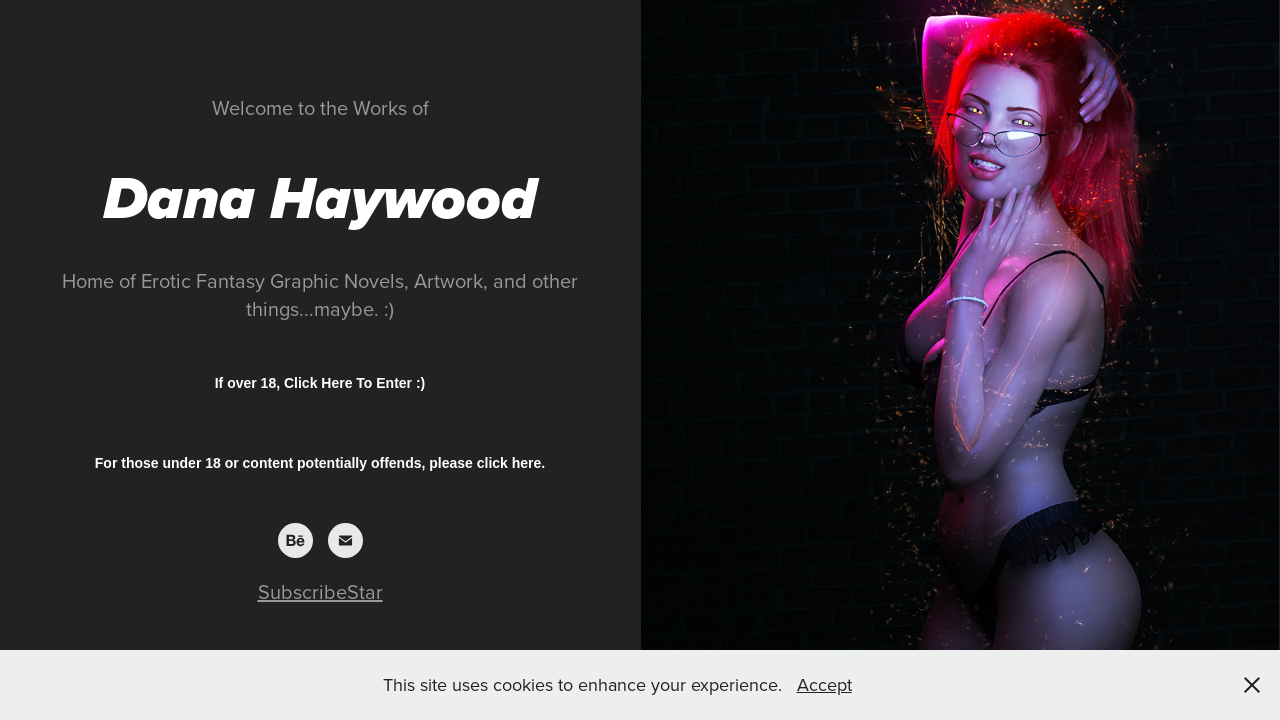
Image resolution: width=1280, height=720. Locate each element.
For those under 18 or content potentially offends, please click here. (320, 463)
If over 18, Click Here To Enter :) (320, 383)
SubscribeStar (320, 591)
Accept (824, 684)
